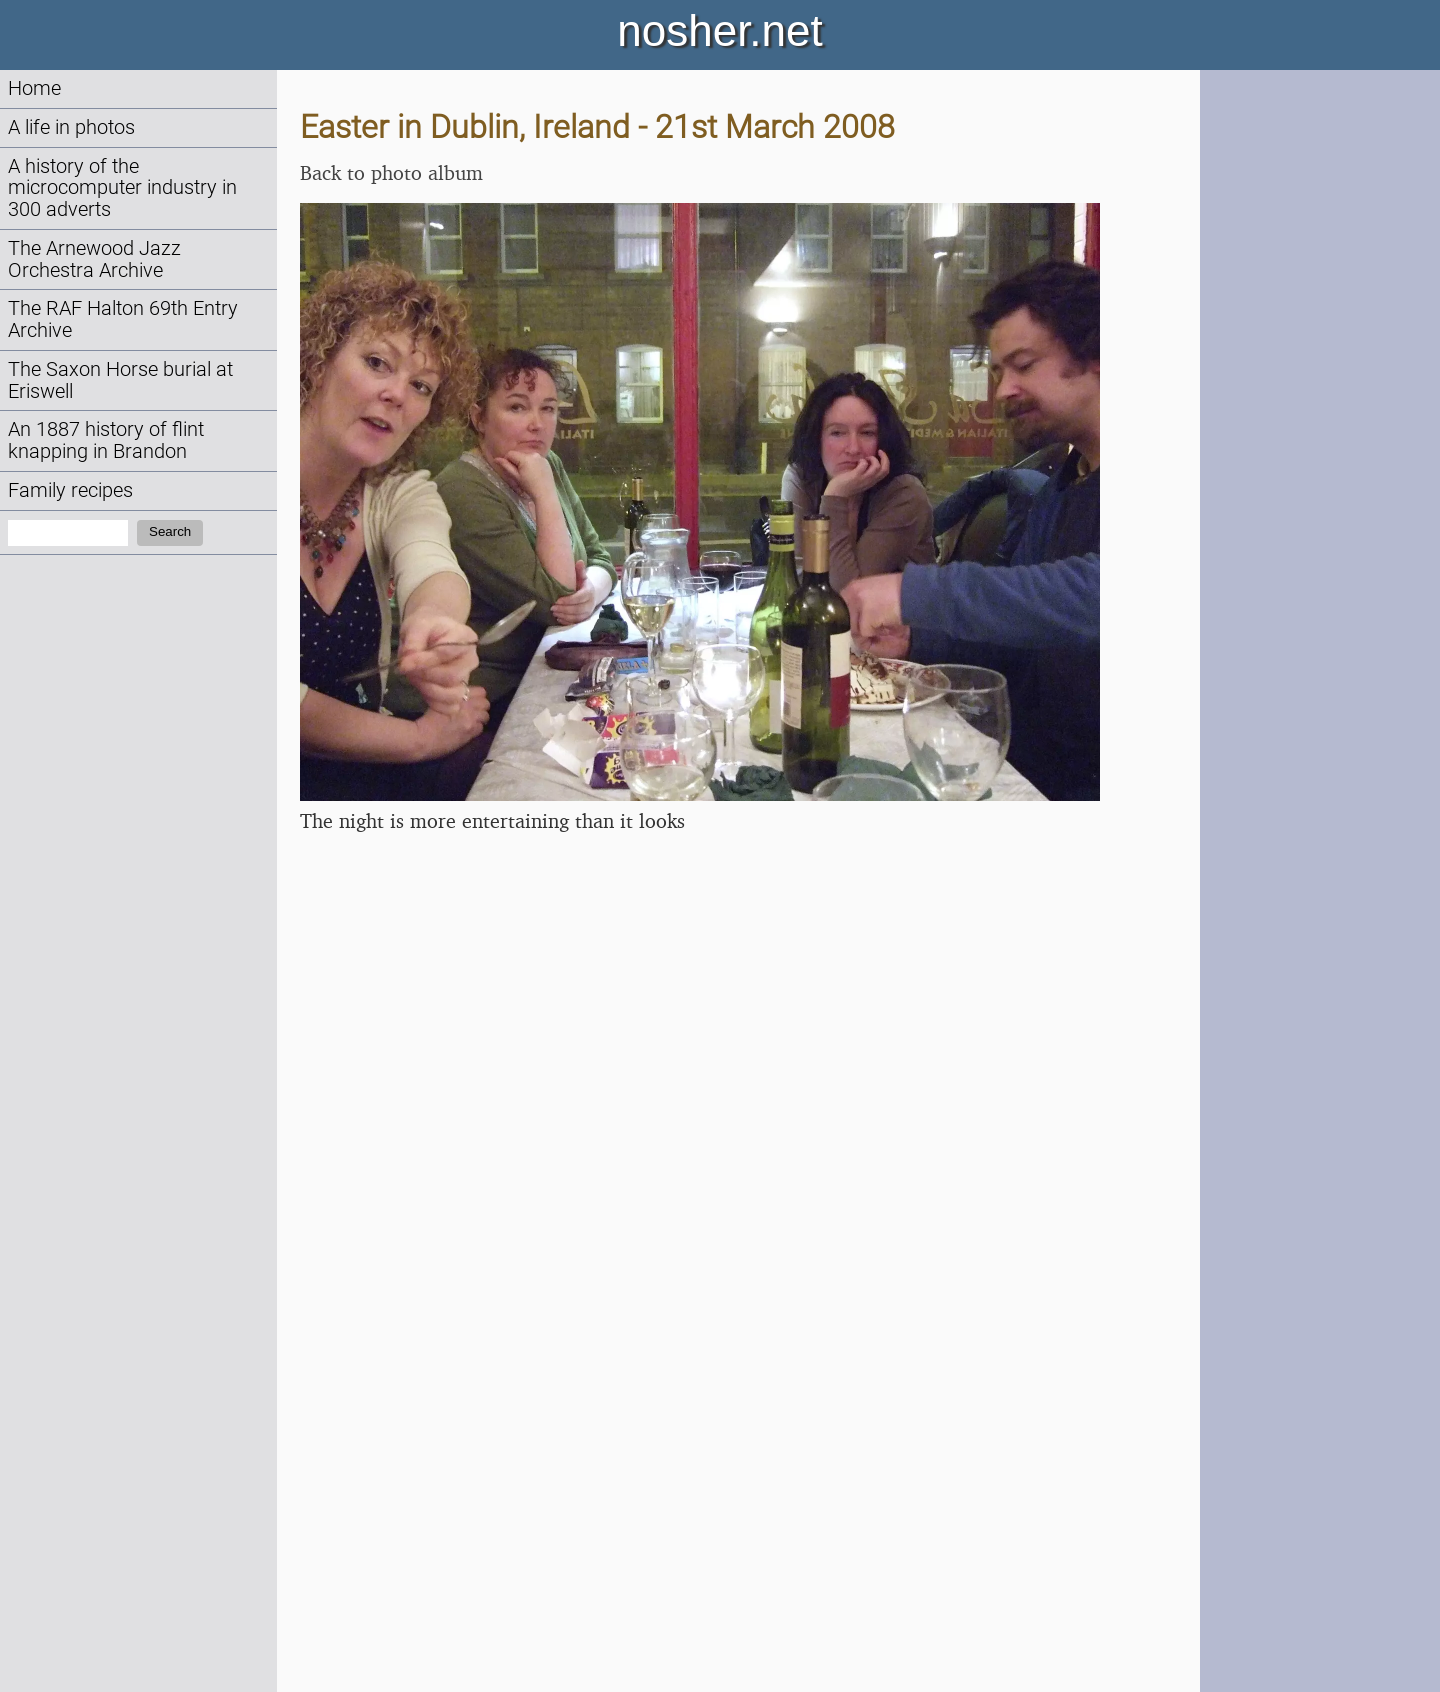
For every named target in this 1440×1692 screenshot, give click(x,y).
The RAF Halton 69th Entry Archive (123, 319)
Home (34, 88)
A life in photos (71, 127)
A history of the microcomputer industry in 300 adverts (122, 188)
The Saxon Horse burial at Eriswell (120, 380)
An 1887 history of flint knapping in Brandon (106, 440)
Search (170, 531)
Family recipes (70, 490)
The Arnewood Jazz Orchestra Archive (94, 259)
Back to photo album (391, 172)
